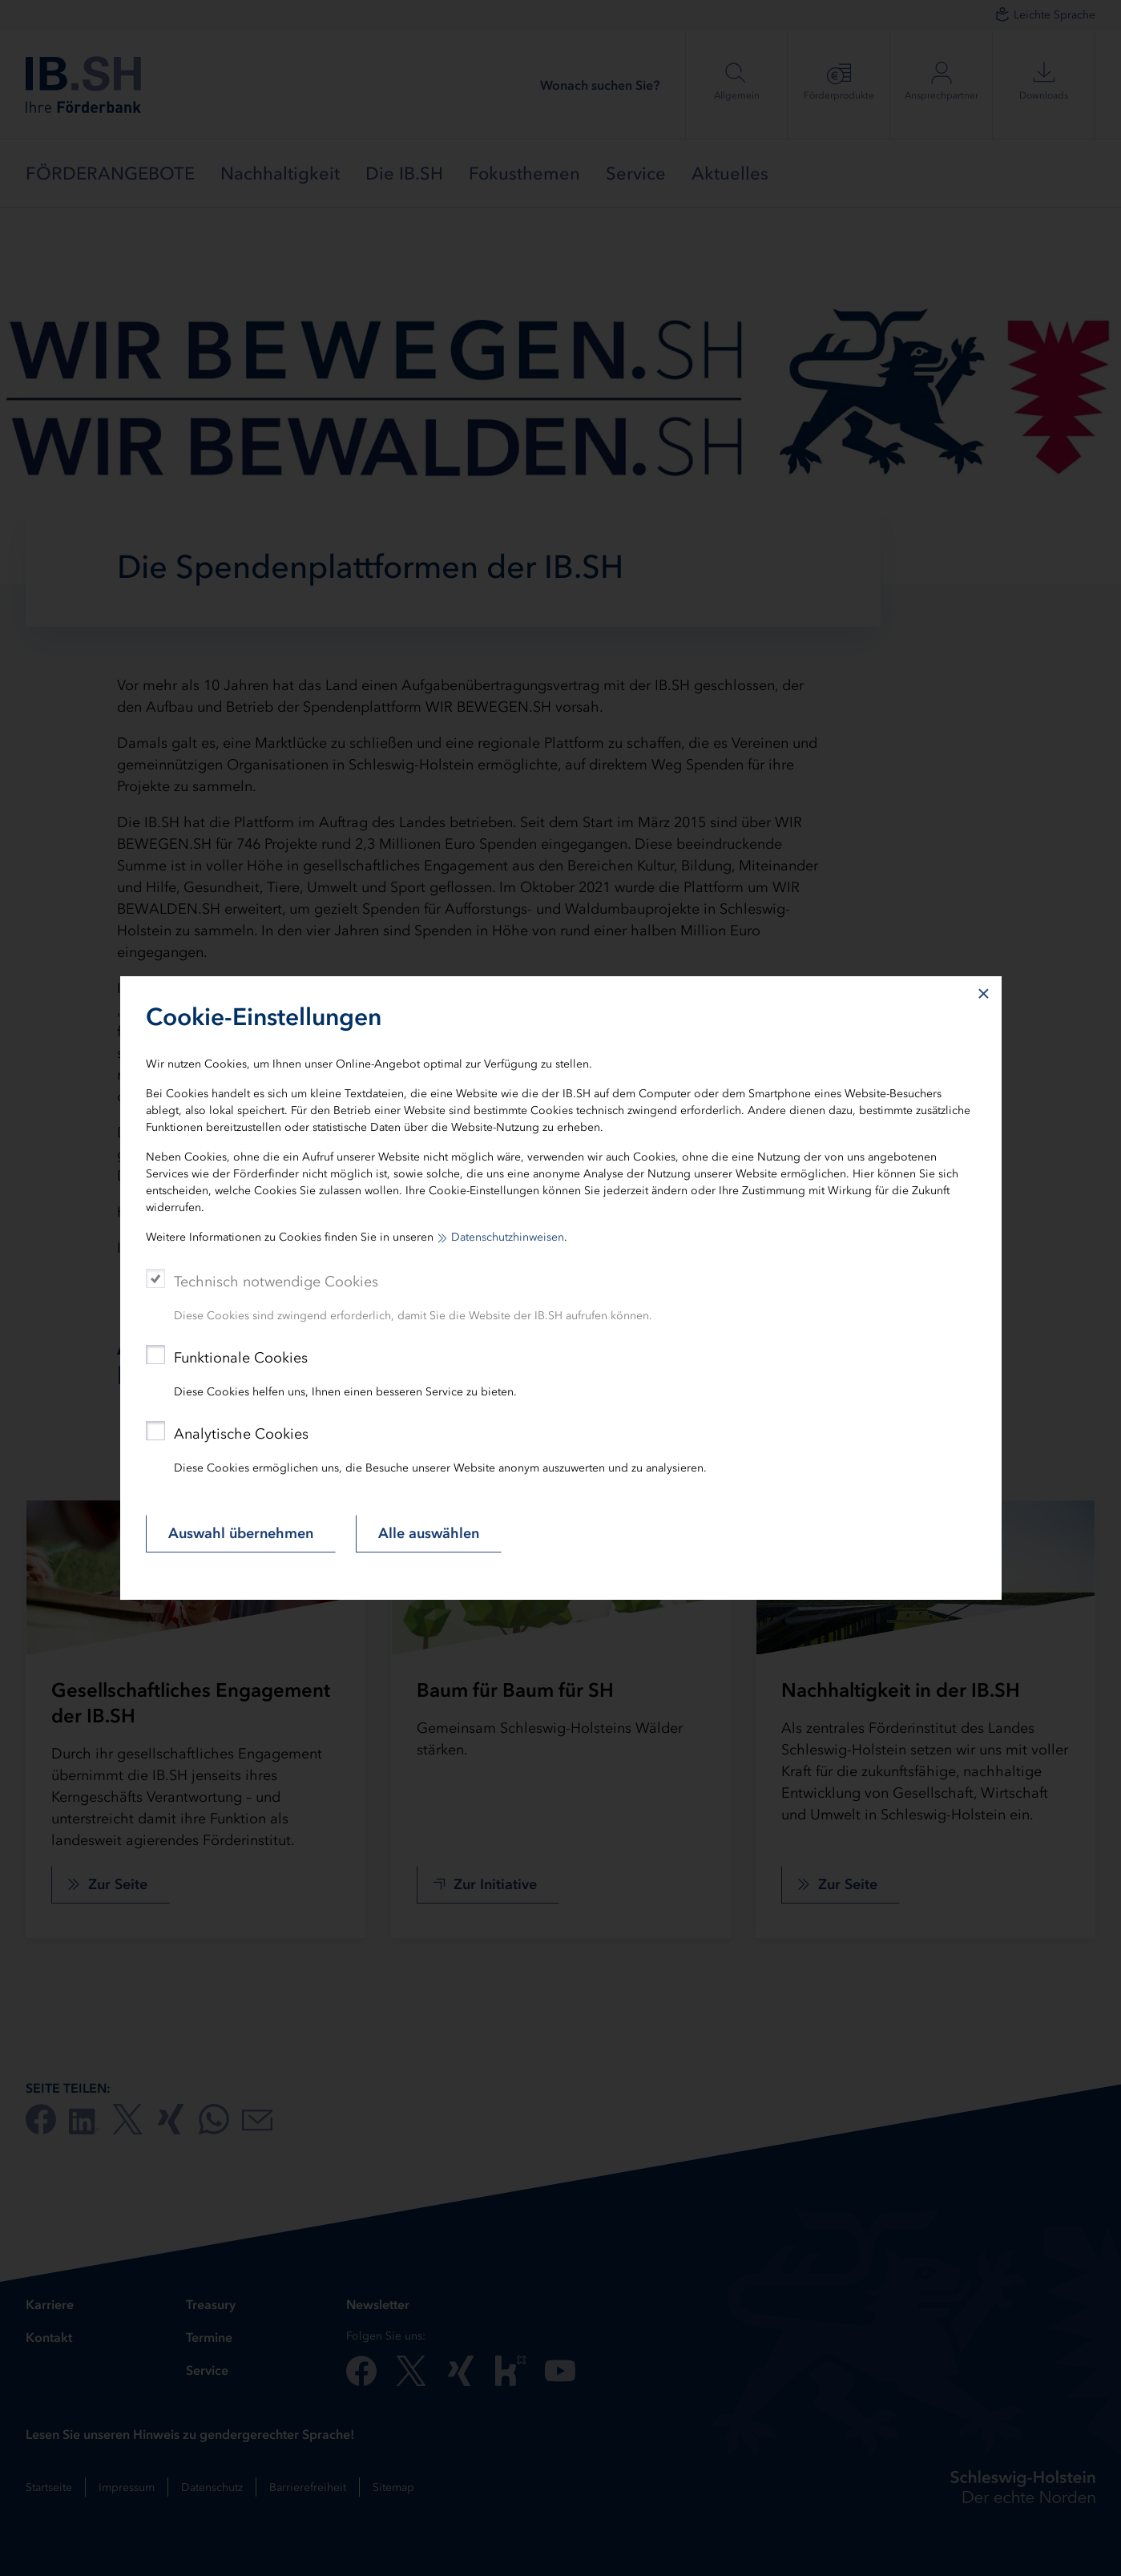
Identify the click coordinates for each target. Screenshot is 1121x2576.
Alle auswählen (428, 1533)
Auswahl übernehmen (240, 1533)
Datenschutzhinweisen (507, 1237)
